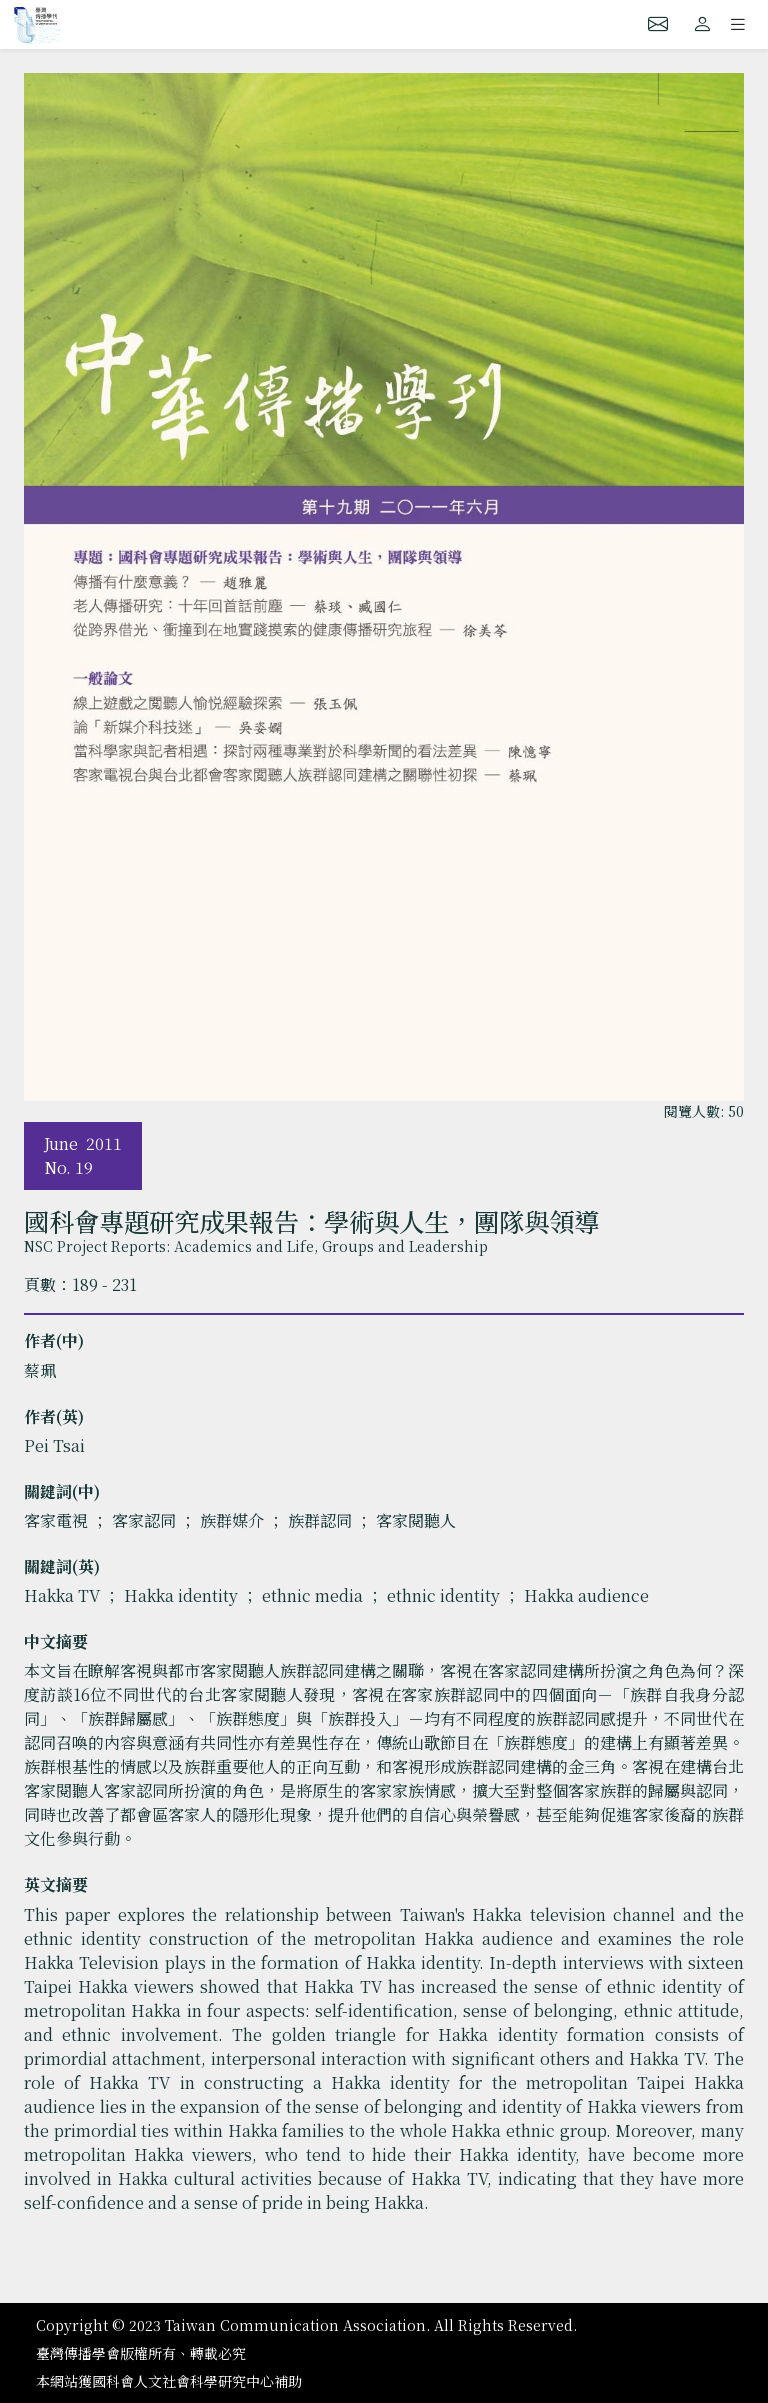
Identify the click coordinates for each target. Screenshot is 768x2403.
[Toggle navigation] (738, 24)
